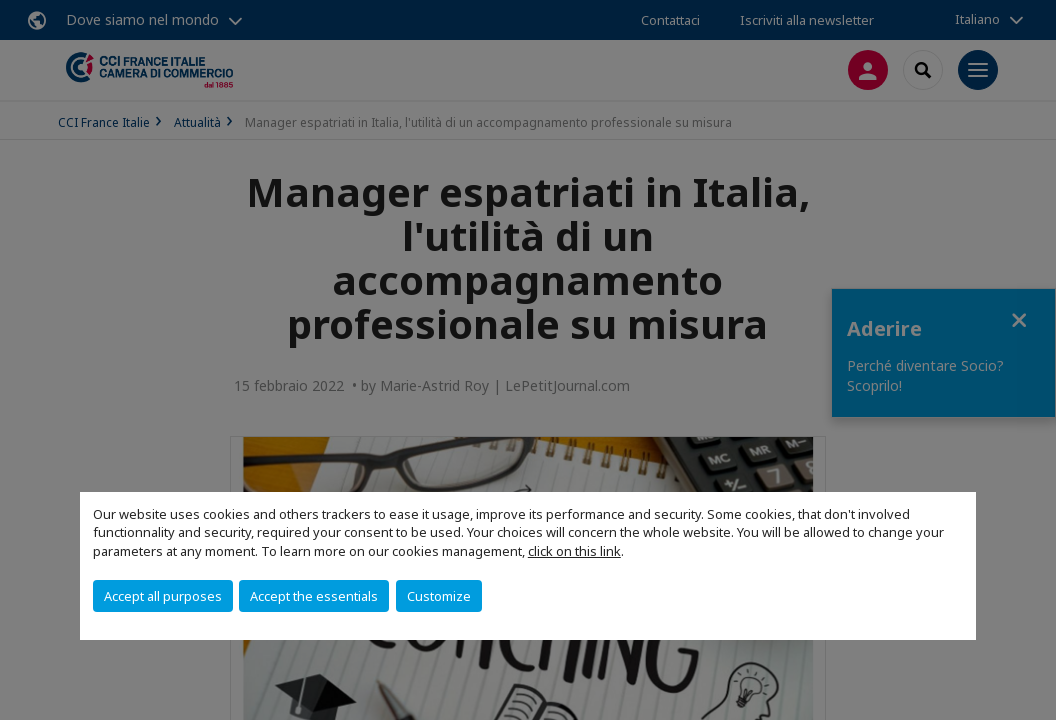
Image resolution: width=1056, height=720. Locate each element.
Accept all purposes (163, 596)
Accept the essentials (314, 596)
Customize (439, 596)
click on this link (574, 551)
